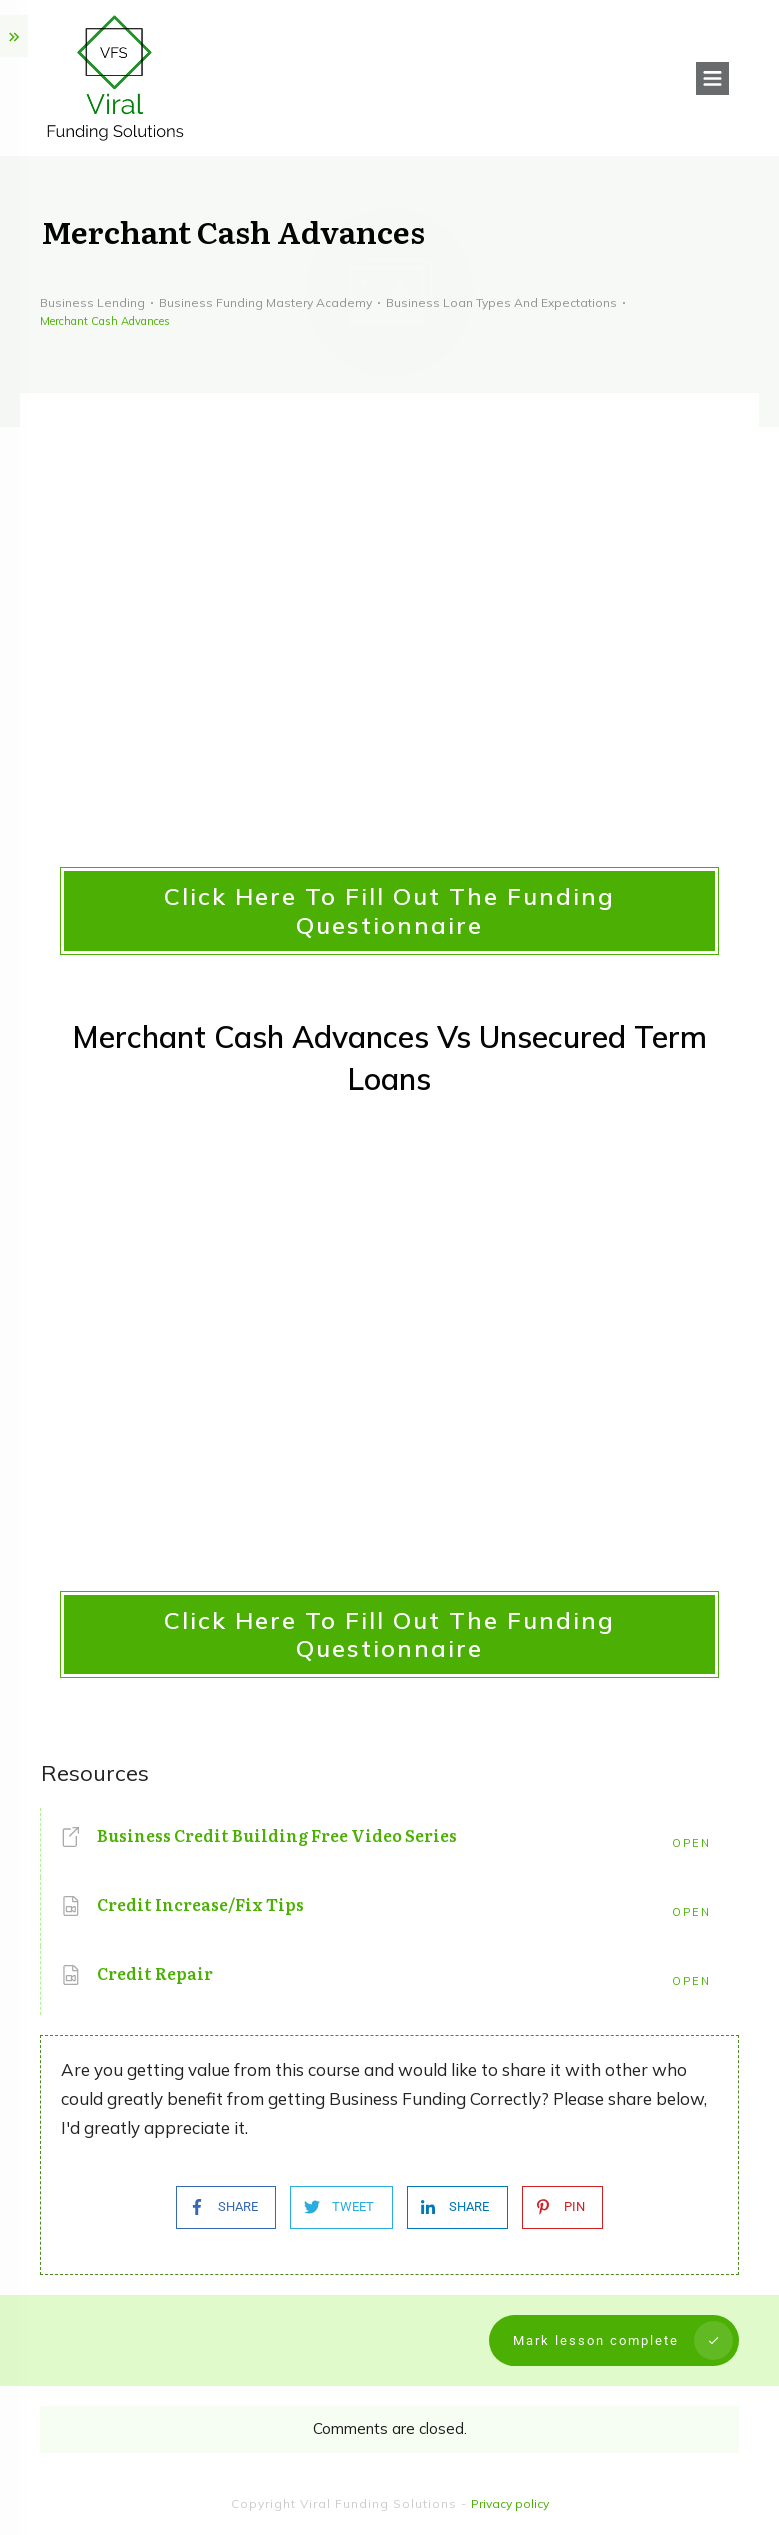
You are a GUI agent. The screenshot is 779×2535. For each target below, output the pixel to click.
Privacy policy (510, 2503)
